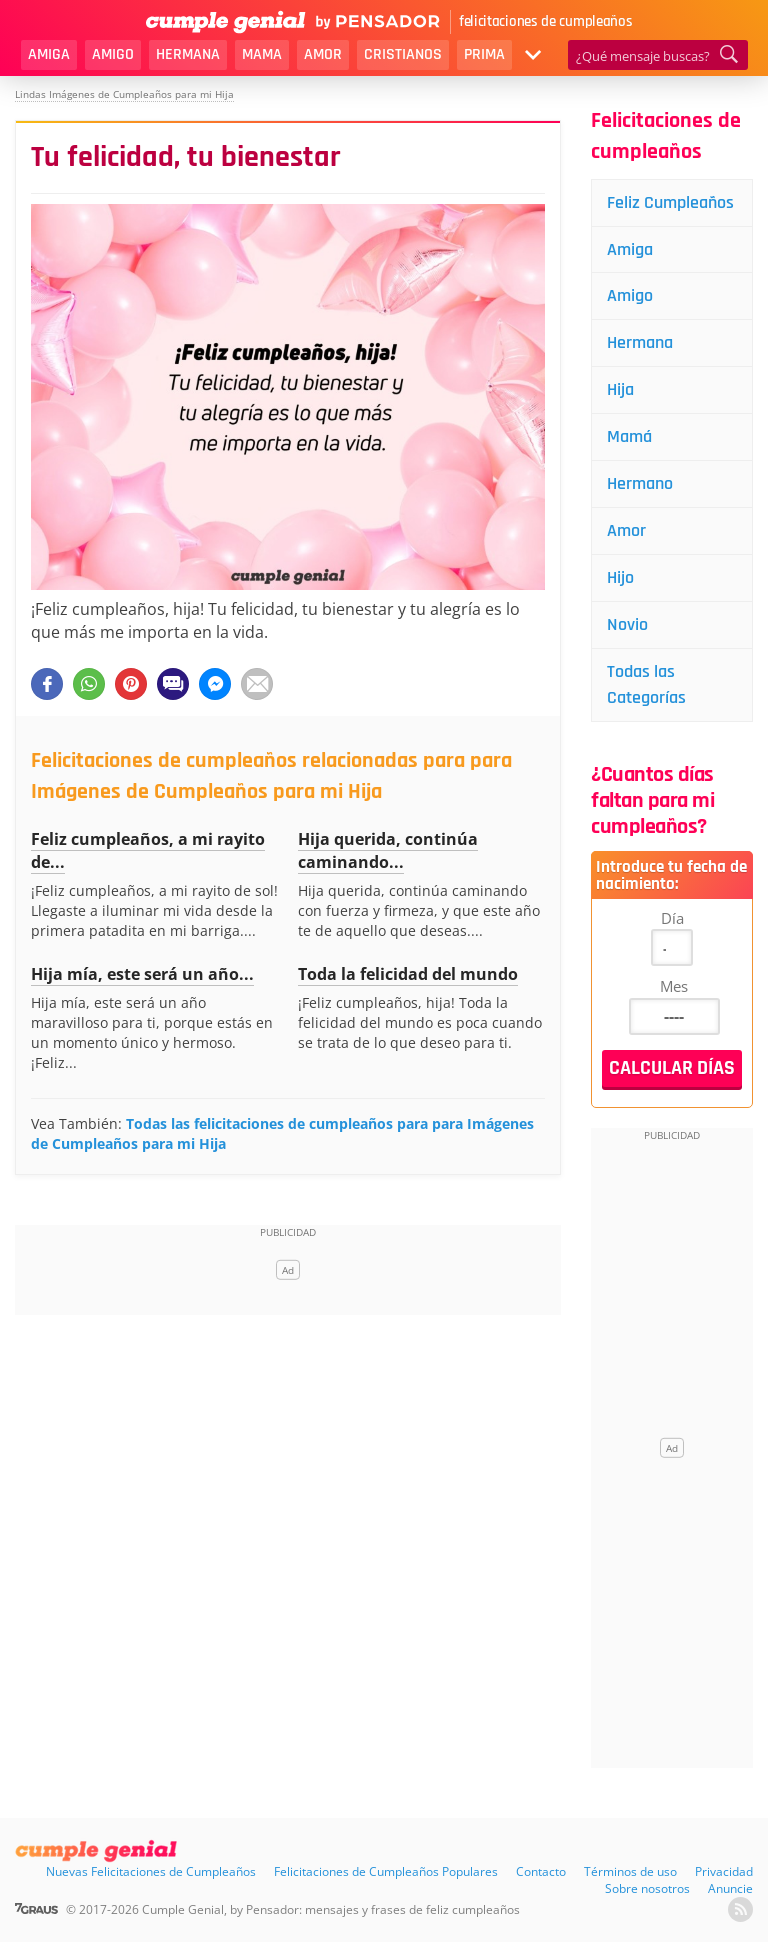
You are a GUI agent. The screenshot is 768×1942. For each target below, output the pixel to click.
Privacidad (724, 1871)
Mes (674, 986)
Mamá (629, 436)
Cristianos (403, 54)
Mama (262, 54)
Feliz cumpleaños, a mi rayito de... (148, 850)
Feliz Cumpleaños (670, 202)
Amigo (113, 54)
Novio (627, 624)
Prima (484, 54)
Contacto (541, 1871)
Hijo (620, 577)
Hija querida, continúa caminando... (388, 850)
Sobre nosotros (647, 1888)
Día (672, 918)
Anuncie (730, 1888)
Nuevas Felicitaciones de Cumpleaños (151, 1871)
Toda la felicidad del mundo (408, 974)
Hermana (188, 54)
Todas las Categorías (646, 684)
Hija (620, 389)
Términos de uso (630, 1871)
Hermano (640, 483)
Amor (323, 54)
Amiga (49, 54)
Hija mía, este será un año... (142, 974)
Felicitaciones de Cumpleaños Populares (386, 1871)
